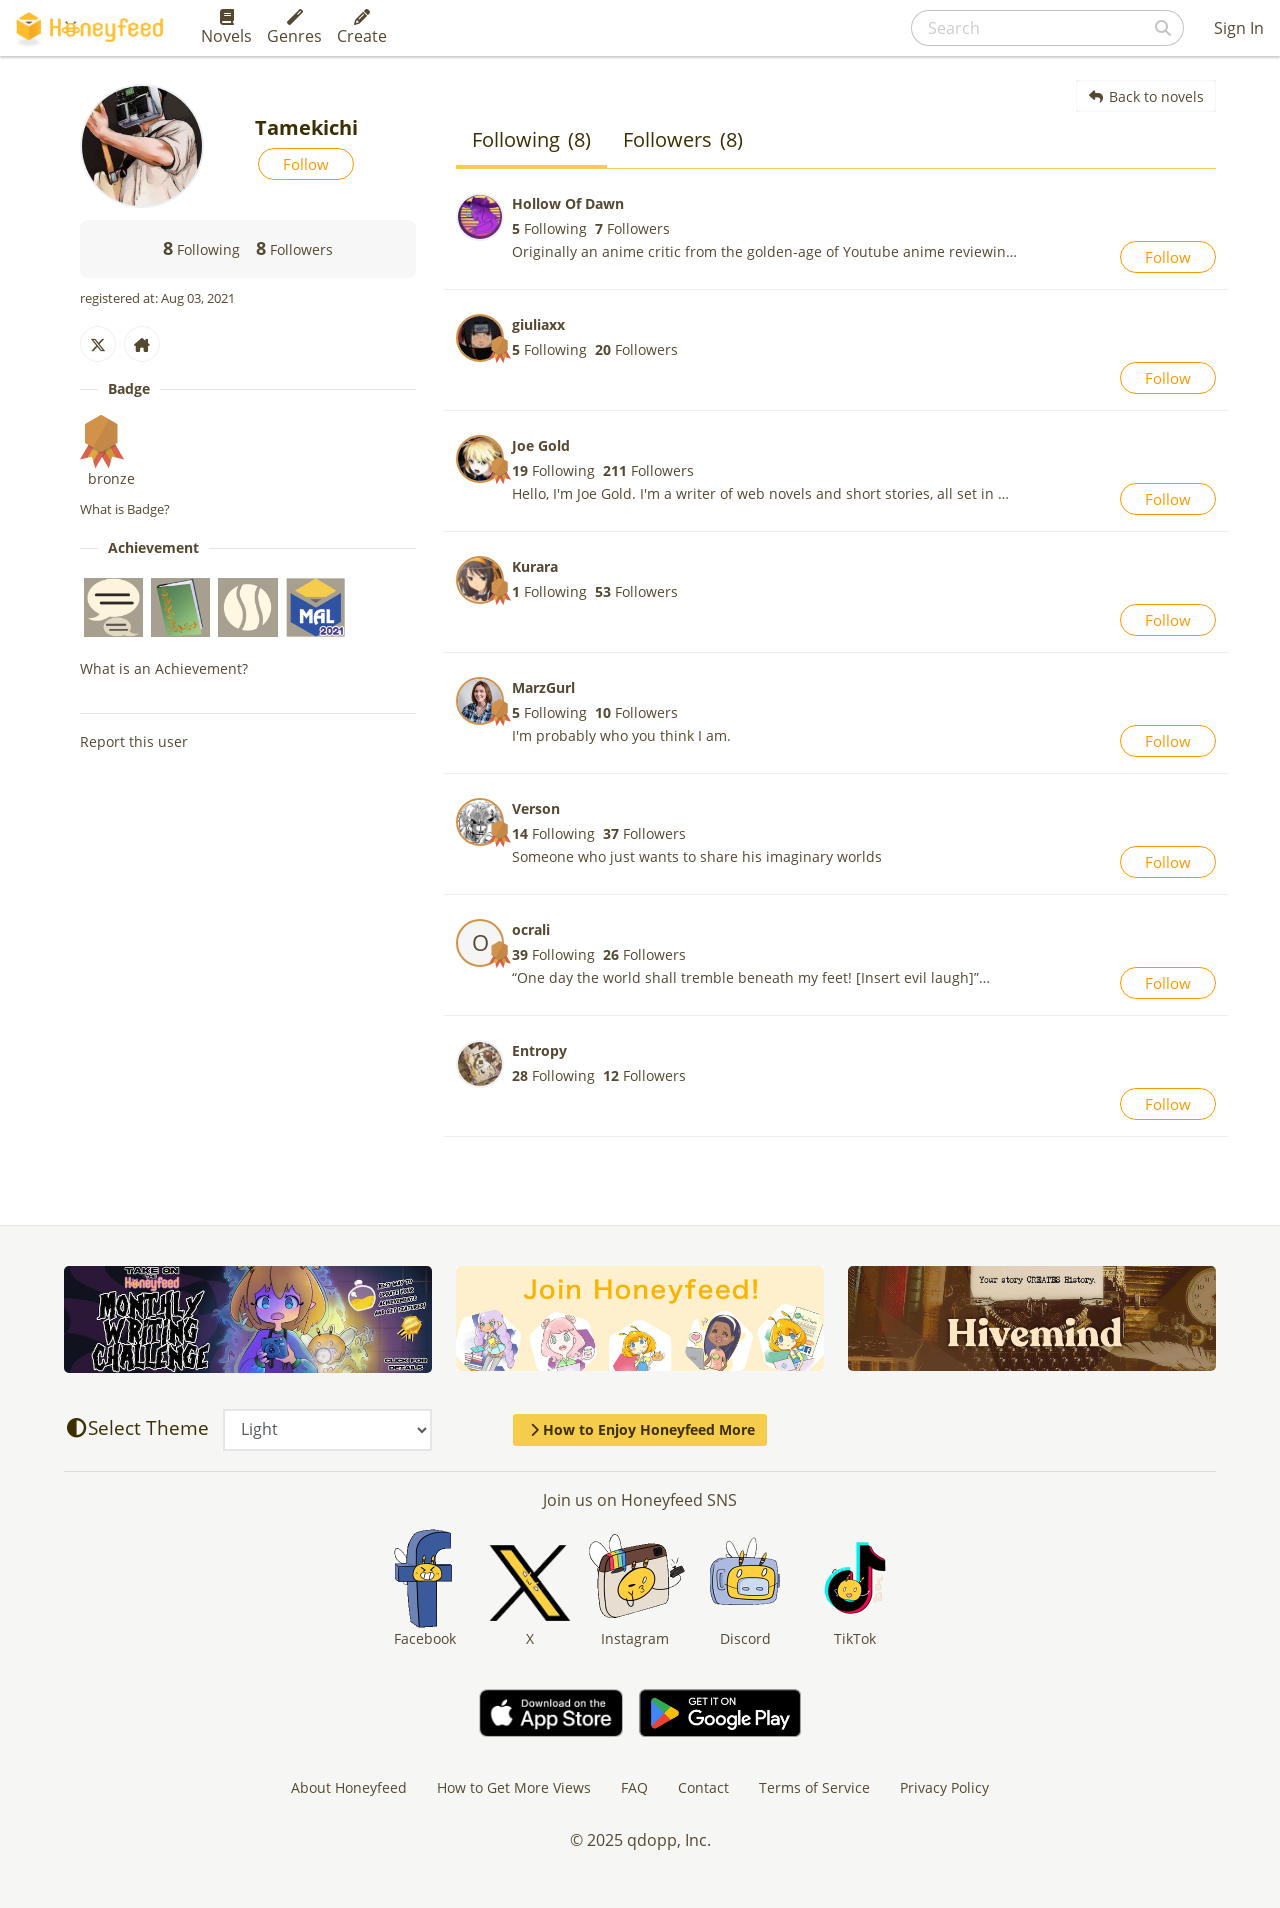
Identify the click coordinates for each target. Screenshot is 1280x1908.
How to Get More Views (514, 1787)
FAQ (634, 1787)
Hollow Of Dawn (568, 203)
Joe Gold (541, 445)
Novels (226, 28)
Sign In (1239, 28)
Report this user (134, 741)
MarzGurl (543, 687)
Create (362, 28)
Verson (536, 808)
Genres (294, 28)
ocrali (531, 929)
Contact (703, 1787)
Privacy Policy (944, 1787)
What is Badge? (125, 509)
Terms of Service (814, 1787)
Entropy (539, 1050)
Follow (306, 164)
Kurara (535, 566)
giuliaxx (538, 324)
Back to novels (1146, 96)
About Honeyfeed (349, 1787)
